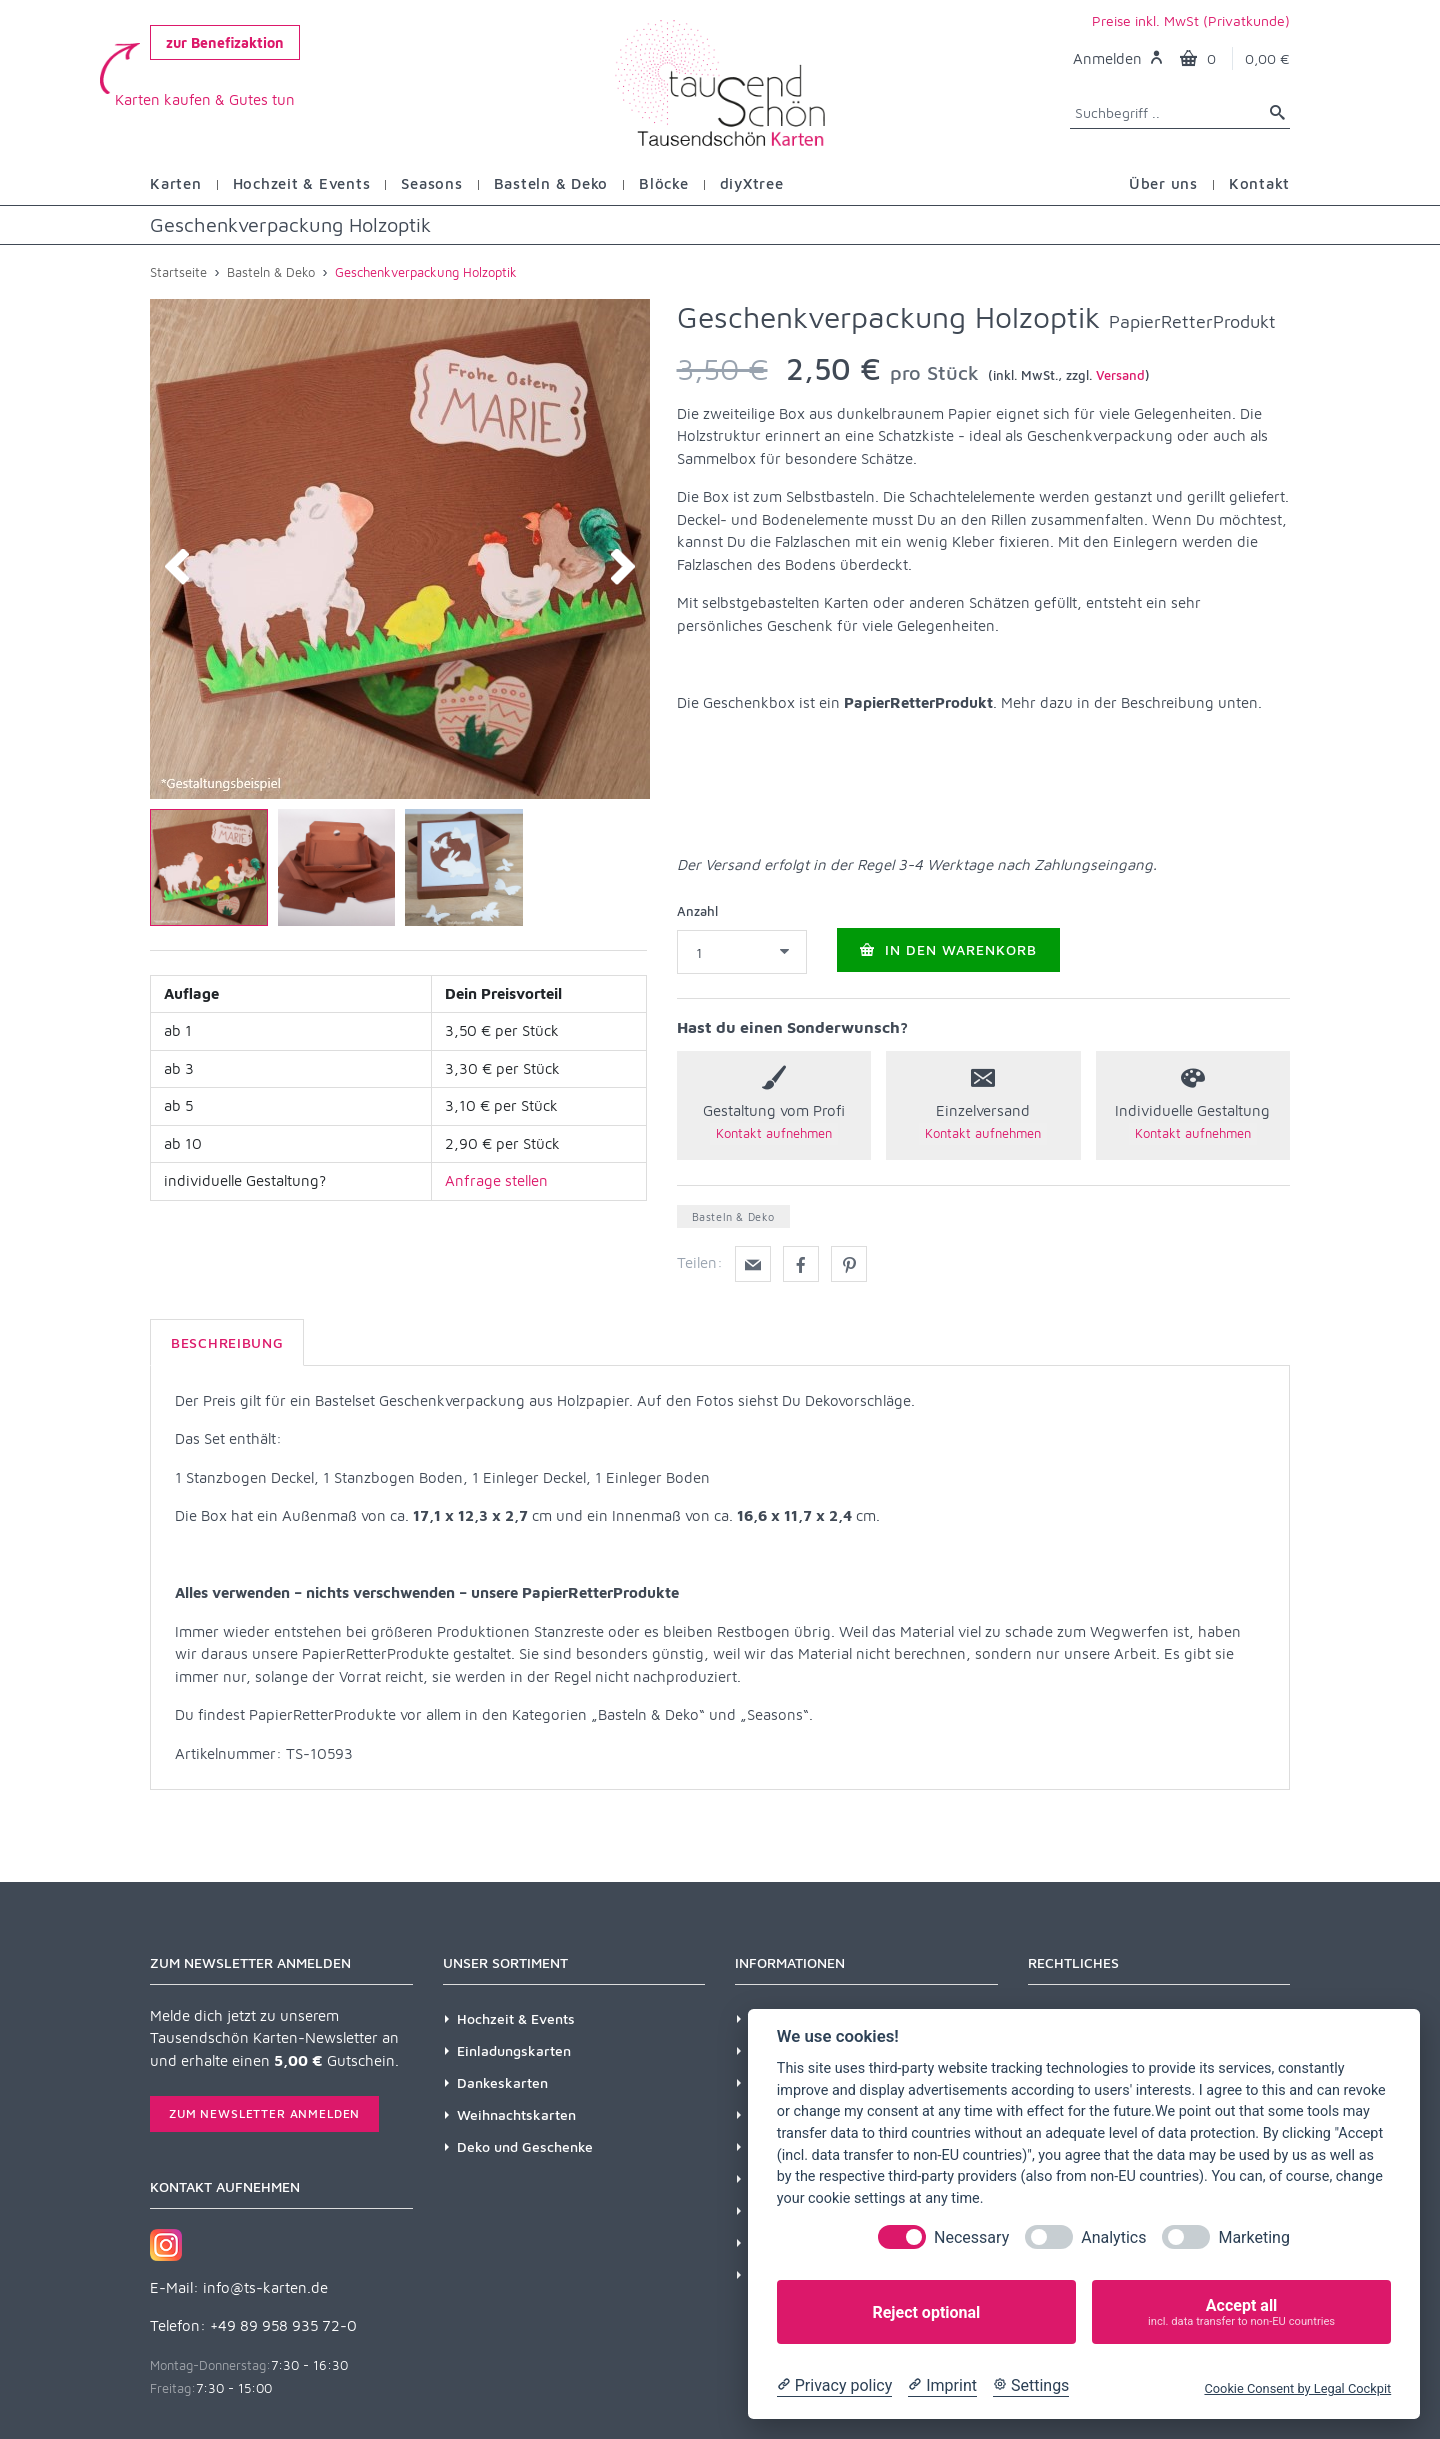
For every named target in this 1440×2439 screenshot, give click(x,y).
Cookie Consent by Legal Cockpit (1297, 2388)
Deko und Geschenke (525, 2146)
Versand (1120, 375)
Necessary (971, 2237)
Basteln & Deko (733, 1216)
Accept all (1241, 2312)
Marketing (1253, 2237)
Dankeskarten (502, 2082)
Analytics (1113, 2237)
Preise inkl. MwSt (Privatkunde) (1191, 20)
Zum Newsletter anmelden (264, 2113)
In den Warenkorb (948, 950)
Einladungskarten (514, 2050)
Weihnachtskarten (516, 2114)
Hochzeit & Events (516, 2018)
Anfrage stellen (496, 1180)
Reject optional (926, 2312)
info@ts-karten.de (265, 2287)
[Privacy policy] (834, 2386)
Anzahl (697, 911)
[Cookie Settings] (1031, 2386)
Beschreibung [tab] (227, 1342)
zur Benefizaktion (225, 42)
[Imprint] (942, 2386)
